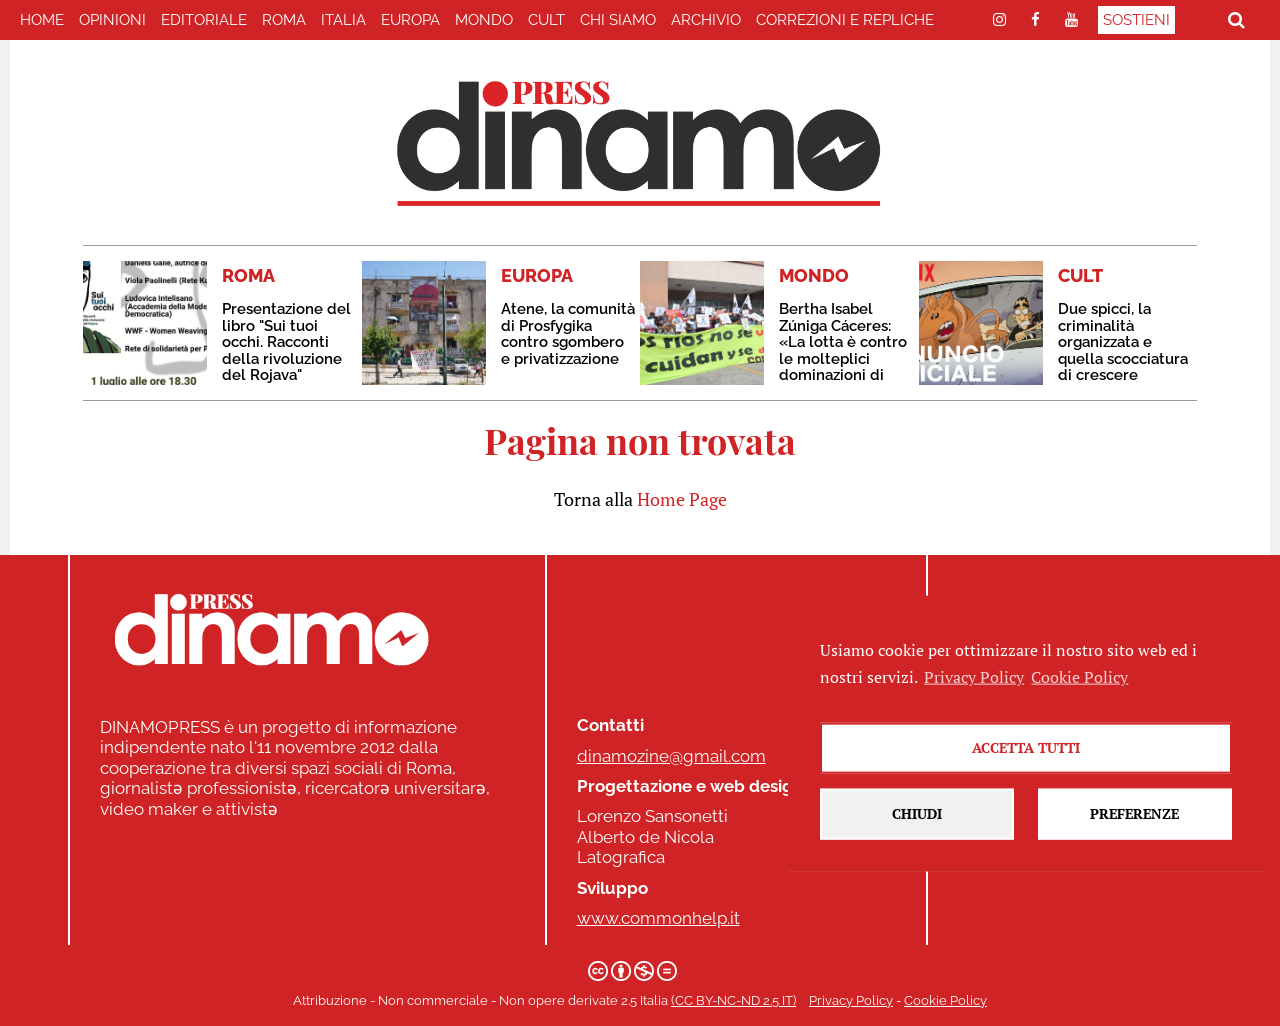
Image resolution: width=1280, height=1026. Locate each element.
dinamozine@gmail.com (671, 756)
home (42, 20)
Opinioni (112, 20)
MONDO (484, 20)
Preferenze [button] (1134, 867)
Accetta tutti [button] (1026, 801)
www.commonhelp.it (658, 918)
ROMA (284, 20)
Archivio (706, 20)
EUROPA (410, 20)
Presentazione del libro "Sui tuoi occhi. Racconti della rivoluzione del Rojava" (286, 342)
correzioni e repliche (845, 20)
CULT (546, 20)
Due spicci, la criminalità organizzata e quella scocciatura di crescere (1123, 342)
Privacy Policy (851, 1000)
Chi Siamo (618, 20)
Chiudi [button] (917, 867)
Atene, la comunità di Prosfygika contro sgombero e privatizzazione (568, 334)
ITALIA (343, 20)
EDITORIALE (204, 20)
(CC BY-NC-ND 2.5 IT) (733, 1000)
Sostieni (1136, 20)
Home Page (682, 499)
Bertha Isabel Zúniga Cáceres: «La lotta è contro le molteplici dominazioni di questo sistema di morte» (843, 358)
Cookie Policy (945, 1000)
